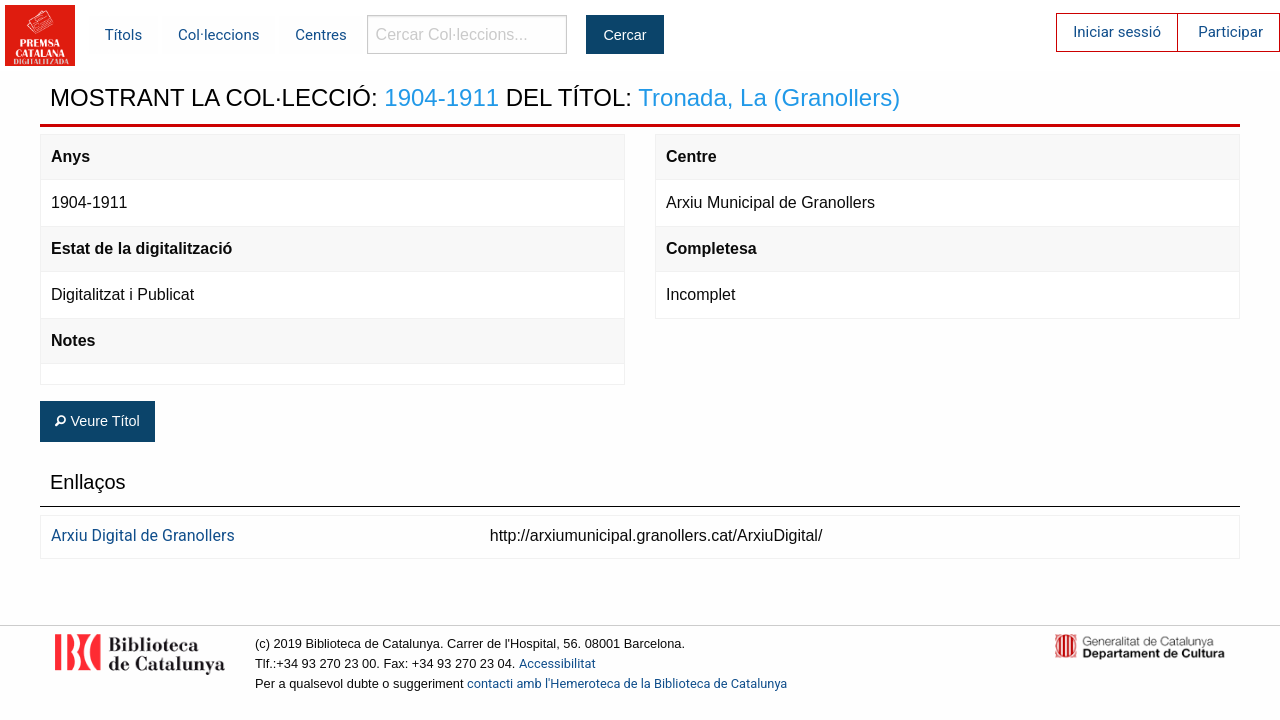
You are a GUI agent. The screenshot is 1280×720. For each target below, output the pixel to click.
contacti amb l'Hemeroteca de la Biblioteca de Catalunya (627, 683)
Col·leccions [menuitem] (218, 35)
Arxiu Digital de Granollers (143, 535)
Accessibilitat (557, 663)
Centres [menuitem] (321, 35)
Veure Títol (97, 421)
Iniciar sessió (1117, 32)
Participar (1230, 32)
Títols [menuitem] (123, 35)
